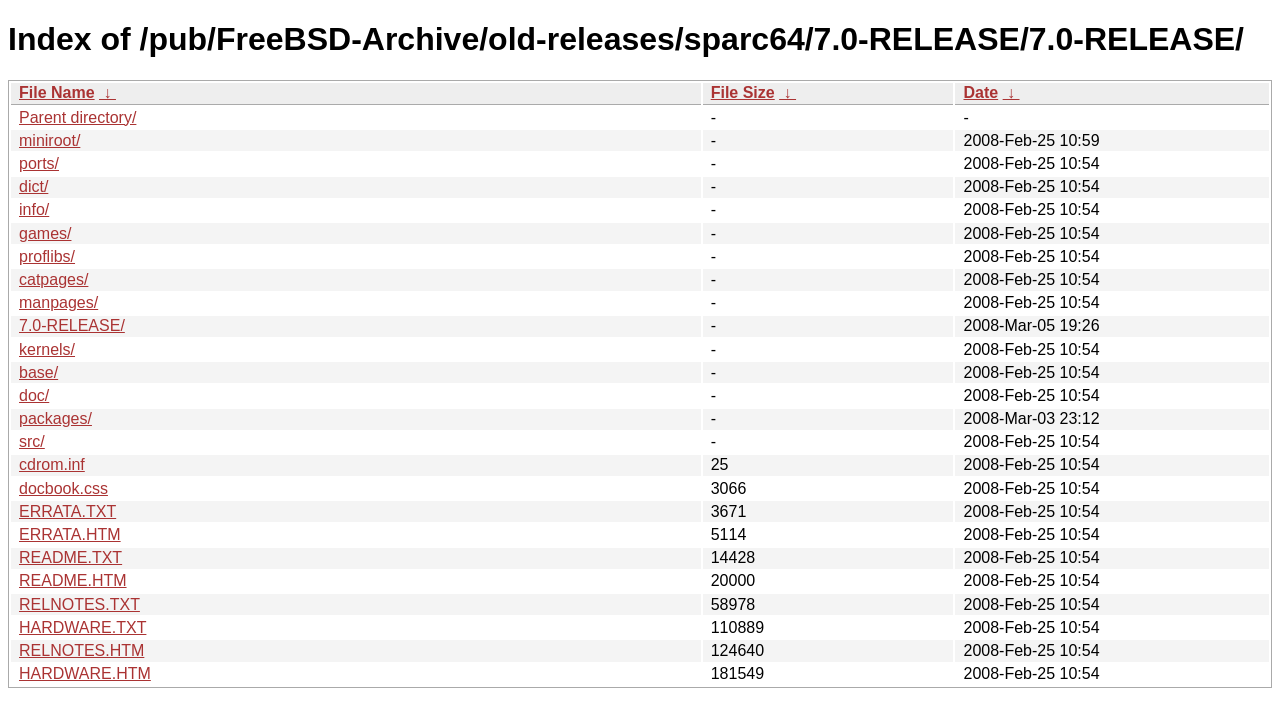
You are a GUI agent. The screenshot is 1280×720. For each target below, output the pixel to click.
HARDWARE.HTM (85, 673)
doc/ (34, 395)
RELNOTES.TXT (79, 604)
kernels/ (47, 349)
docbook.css (63, 488)
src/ (32, 441)
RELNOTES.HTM (81, 650)
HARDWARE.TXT (82, 627)
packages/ (55, 418)
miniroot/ (49, 140)
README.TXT (70, 557)
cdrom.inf (52, 464)
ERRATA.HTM (70, 534)
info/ (34, 209)
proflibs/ (47, 256)
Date (980, 92)
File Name (57, 92)
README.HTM (73, 580)
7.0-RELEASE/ (72, 325)
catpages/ (53, 279)
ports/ (39, 163)
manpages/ (58, 302)
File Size (743, 92)
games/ (45, 233)
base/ (38, 372)
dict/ (33, 186)
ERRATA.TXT (67, 511)
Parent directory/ (77, 117)
